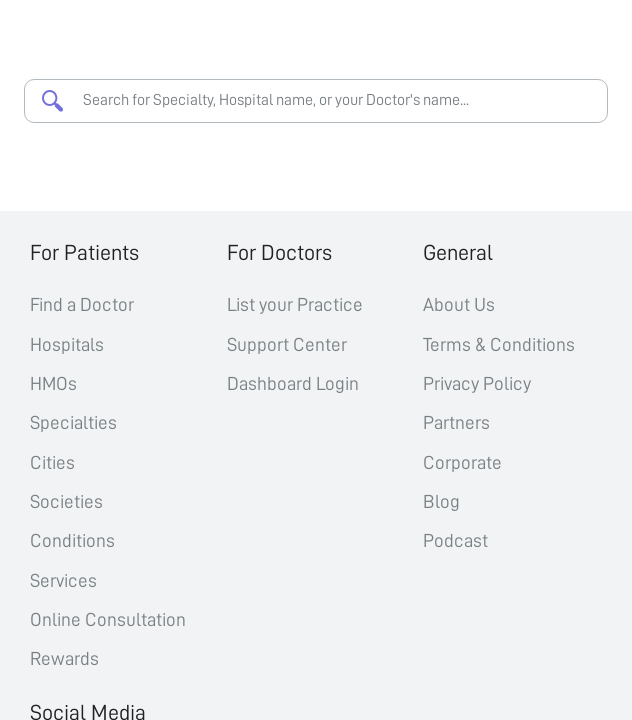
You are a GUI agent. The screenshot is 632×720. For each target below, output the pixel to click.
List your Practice (295, 304)
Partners (456, 422)
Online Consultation (108, 619)
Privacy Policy (477, 383)
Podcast (455, 540)
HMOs (53, 383)
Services (63, 580)
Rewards (64, 658)
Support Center (287, 344)
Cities (52, 462)
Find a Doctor (82, 304)
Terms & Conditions (499, 344)
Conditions (72, 540)
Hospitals (67, 344)
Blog (441, 501)
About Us (459, 304)
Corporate (462, 462)
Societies (66, 501)
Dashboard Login (293, 383)
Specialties (73, 422)
